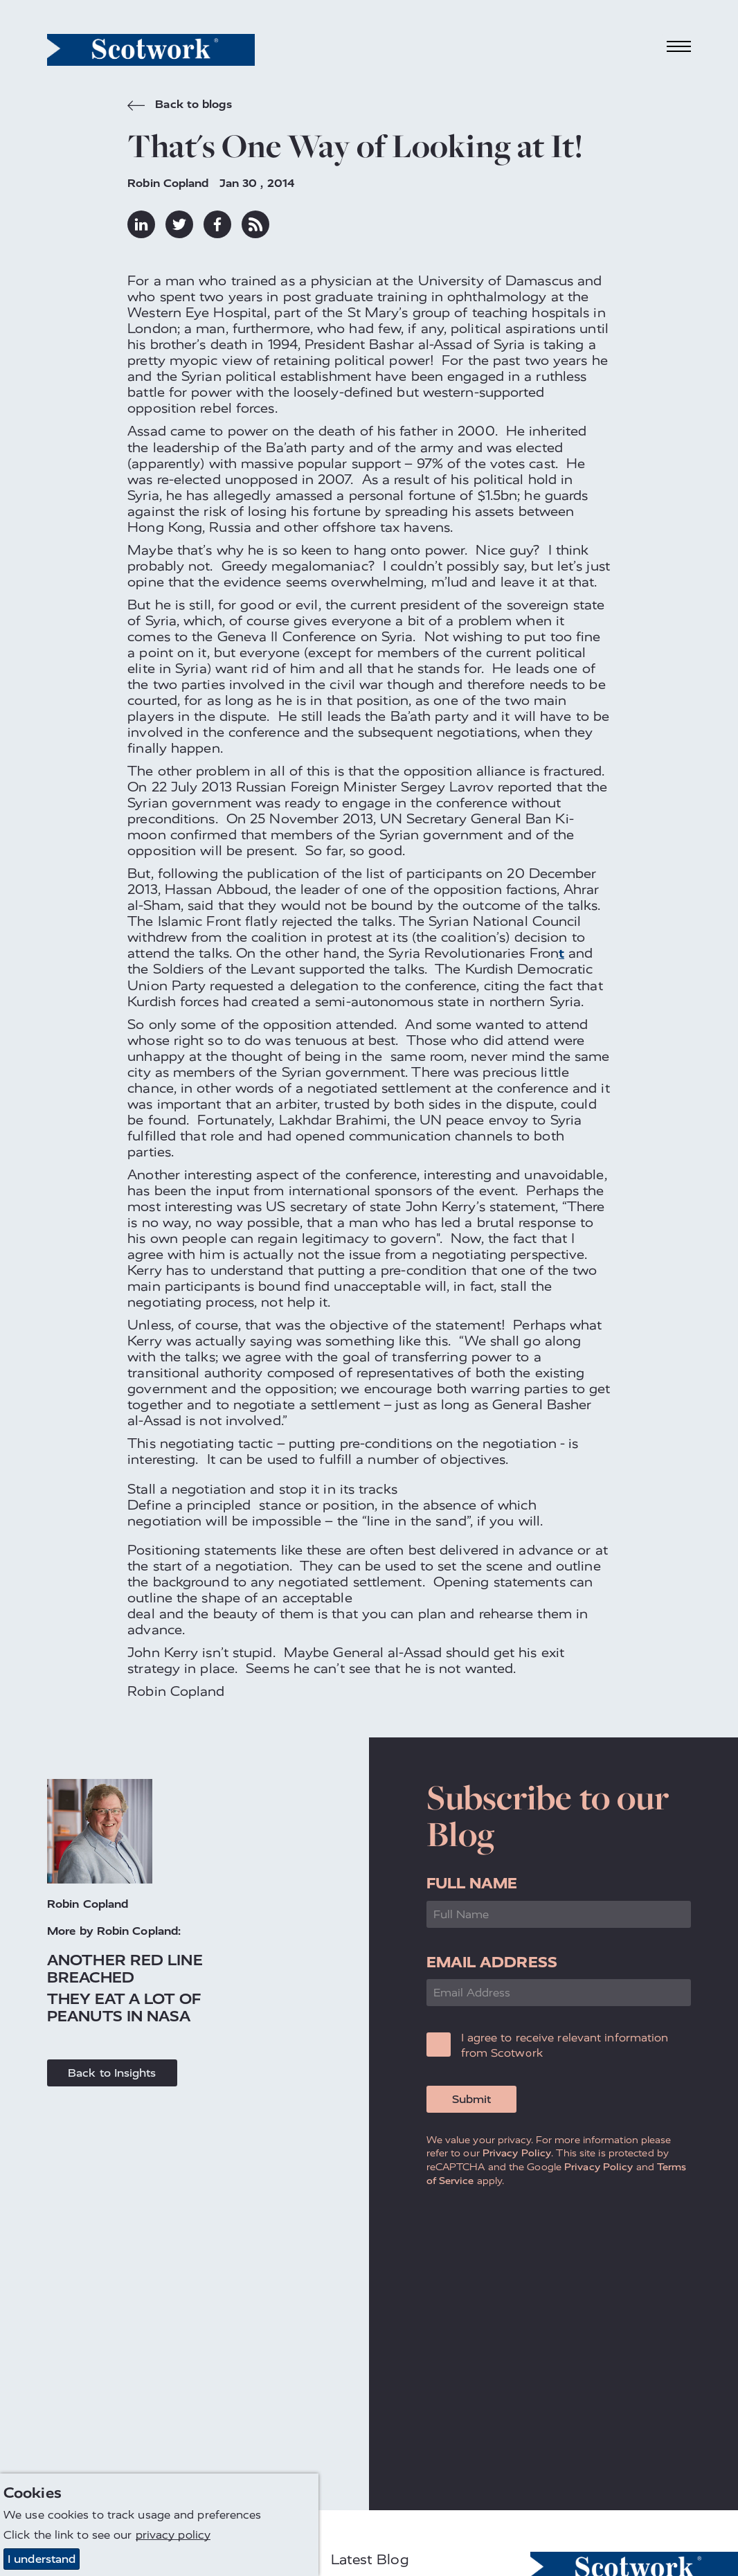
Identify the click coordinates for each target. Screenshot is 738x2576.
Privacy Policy (517, 2152)
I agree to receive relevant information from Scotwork (565, 2045)
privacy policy (173, 2535)
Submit (471, 2099)
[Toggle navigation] (679, 47)
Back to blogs (179, 106)
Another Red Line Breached (125, 1968)
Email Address (491, 1962)
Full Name (472, 1883)
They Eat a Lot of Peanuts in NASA (124, 2007)
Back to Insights (112, 2072)
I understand (41, 2559)
